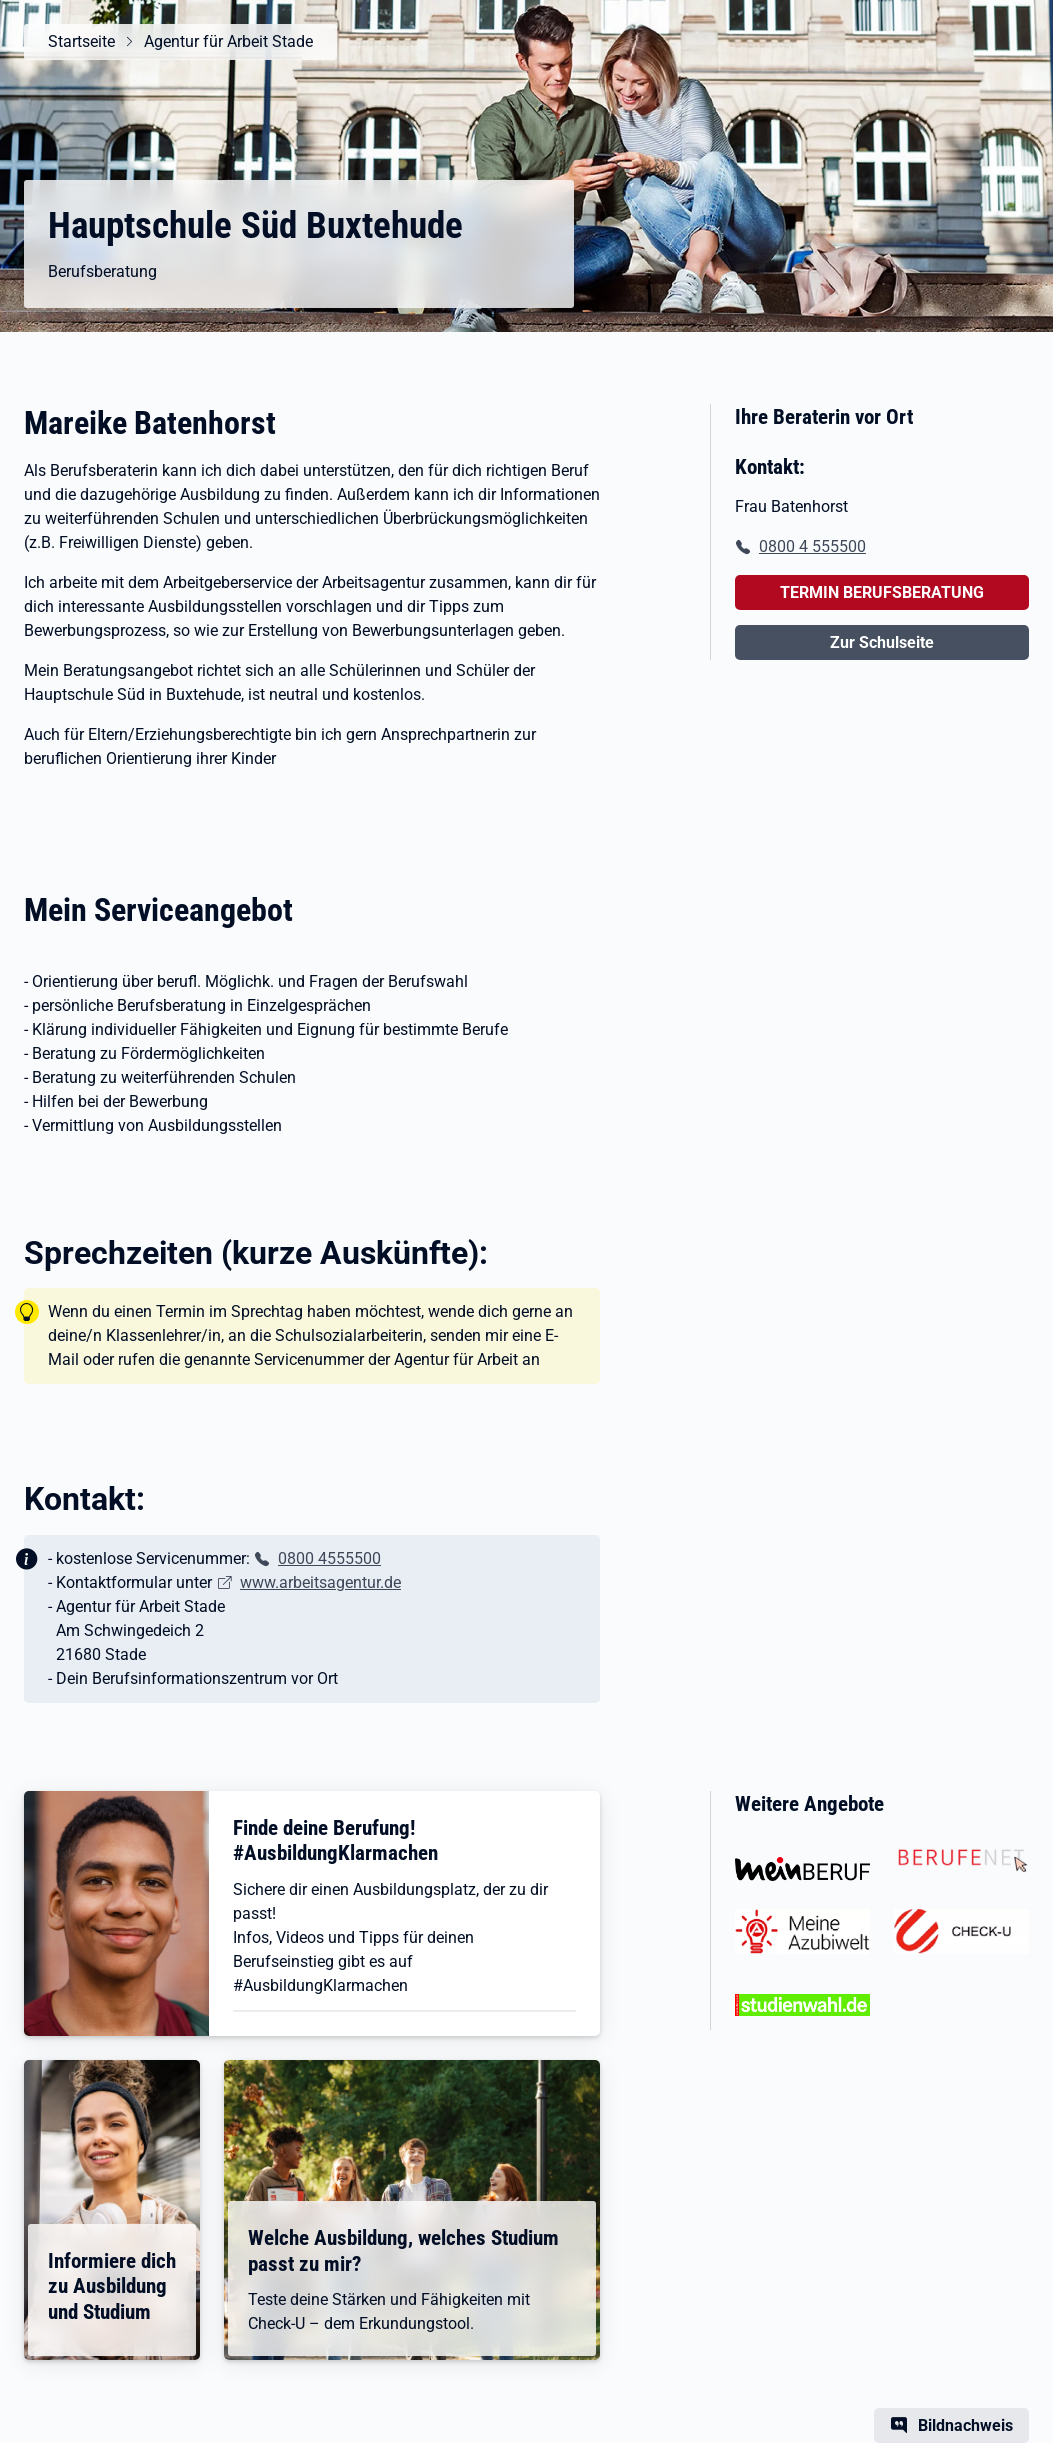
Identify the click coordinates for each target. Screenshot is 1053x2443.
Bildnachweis (965, 2425)
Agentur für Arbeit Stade (228, 41)
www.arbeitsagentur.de (320, 1582)
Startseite (81, 41)
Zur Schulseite (882, 642)
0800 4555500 (329, 1558)
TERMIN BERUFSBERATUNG (882, 592)
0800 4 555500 (812, 546)
